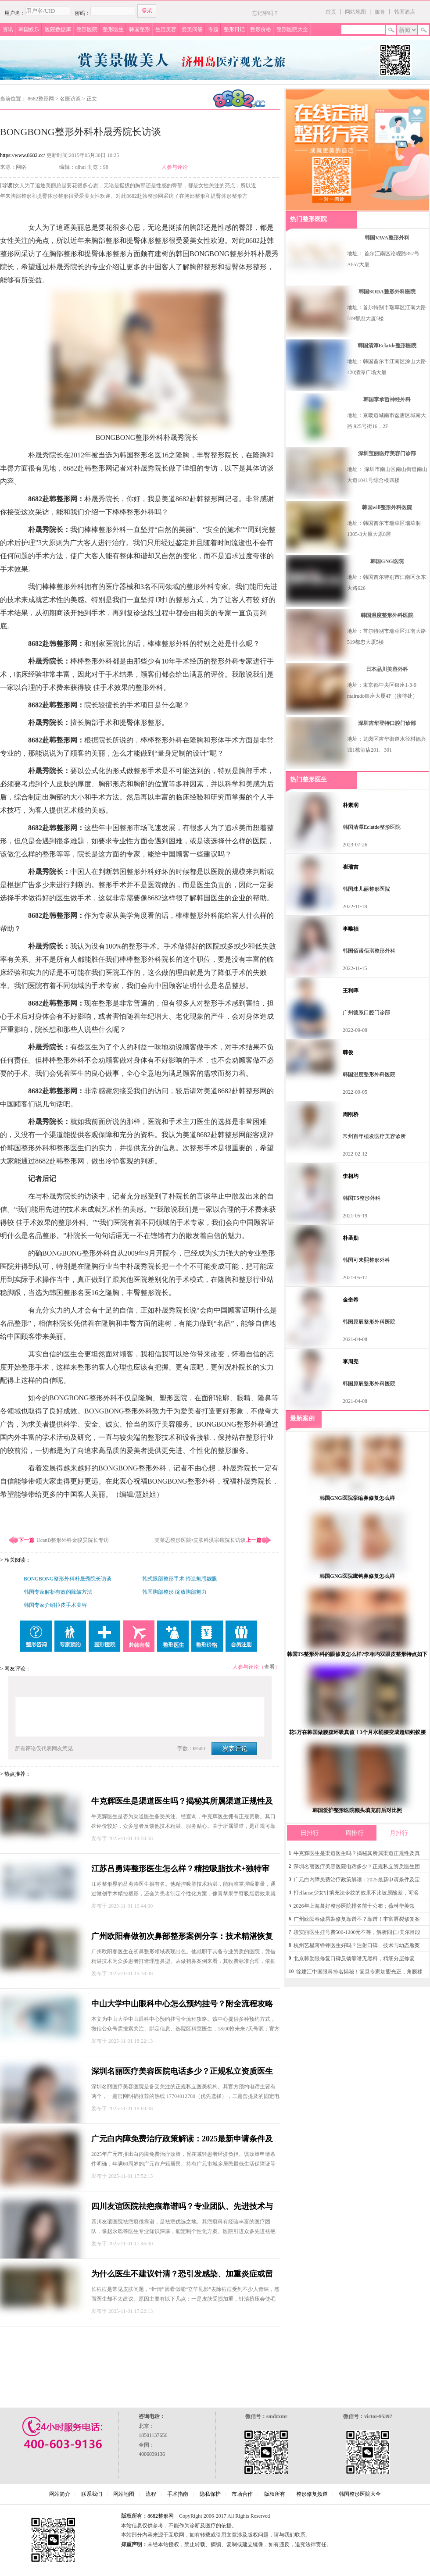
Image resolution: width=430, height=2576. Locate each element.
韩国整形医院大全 (360, 2494)
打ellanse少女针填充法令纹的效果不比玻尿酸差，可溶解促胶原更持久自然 (356, 1894)
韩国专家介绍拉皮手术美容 (55, 1605)
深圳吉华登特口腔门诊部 (387, 723)
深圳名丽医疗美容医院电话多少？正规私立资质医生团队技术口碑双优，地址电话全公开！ (357, 1868)
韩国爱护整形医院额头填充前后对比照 (357, 1810)
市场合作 (242, 2494)
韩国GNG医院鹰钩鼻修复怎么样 (356, 1576)
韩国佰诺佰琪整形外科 (369, 951)
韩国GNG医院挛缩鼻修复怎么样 (356, 1498)
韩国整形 (139, 29)
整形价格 (260, 29)
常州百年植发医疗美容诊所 (374, 1136)
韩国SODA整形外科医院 (386, 292)
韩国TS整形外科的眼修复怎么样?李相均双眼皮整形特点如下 (357, 1654)
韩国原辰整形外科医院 (369, 1322)
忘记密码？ (265, 13)
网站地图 (355, 12)
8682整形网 (41, 99)
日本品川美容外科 (387, 669)
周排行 (354, 1833)
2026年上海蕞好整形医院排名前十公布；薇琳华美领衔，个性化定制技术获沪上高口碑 (354, 1907)
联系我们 (91, 2494)
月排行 (399, 1833)
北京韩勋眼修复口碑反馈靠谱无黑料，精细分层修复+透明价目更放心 (354, 1960)
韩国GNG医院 (386, 561)
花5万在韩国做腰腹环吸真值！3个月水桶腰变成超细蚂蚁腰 (357, 1732)
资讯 (8, 29)
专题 (213, 29)
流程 (151, 2494)
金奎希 (350, 1300)
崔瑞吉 (350, 867)
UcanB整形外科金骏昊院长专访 (72, 1540)
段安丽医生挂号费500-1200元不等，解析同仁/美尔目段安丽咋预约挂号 (357, 1933)
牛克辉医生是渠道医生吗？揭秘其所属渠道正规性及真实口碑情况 (357, 1854)
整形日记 (234, 29)
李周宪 (350, 1362)
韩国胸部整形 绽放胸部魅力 (174, 1592)
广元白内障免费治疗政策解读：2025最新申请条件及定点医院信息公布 (357, 1881)
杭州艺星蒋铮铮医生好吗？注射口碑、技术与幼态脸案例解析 (357, 1947)
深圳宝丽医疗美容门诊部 (387, 453)
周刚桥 (350, 1114)
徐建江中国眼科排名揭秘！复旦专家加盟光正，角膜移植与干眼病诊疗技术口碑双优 (359, 1973)
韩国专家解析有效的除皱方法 (58, 1592)
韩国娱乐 (28, 29)
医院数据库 (58, 29)
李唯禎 (350, 929)
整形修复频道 (312, 2494)
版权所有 (274, 2494)
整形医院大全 (292, 29)
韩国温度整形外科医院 (387, 615)
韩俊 (348, 1052)
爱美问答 (192, 29)
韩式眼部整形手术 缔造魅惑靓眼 (179, 1579)
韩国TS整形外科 (361, 1198)
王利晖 (350, 991)
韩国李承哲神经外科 (387, 399)
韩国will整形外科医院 (387, 507)
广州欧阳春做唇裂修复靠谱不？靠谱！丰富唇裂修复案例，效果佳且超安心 (357, 1920)
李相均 (350, 1176)
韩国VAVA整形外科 (387, 238)
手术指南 (177, 2494)
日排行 (310, 1833)
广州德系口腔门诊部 (366, 1013)
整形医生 (113, 29)
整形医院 (86, 29)
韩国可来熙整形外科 (366, 1260)
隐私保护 (210, 2494)
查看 (269, 1667)
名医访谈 (70, 99)
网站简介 (59, 2494)
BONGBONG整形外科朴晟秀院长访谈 (67, 1579)
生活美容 (165, 29)
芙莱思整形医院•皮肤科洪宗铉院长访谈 (200, 1540)
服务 (380, 12)
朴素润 (350, 805)
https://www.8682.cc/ (22, 155)
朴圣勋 (350, 1238)
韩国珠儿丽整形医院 (366, 889)
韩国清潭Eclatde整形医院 (387, 346)
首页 (331, 12)
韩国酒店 (404, 12)
